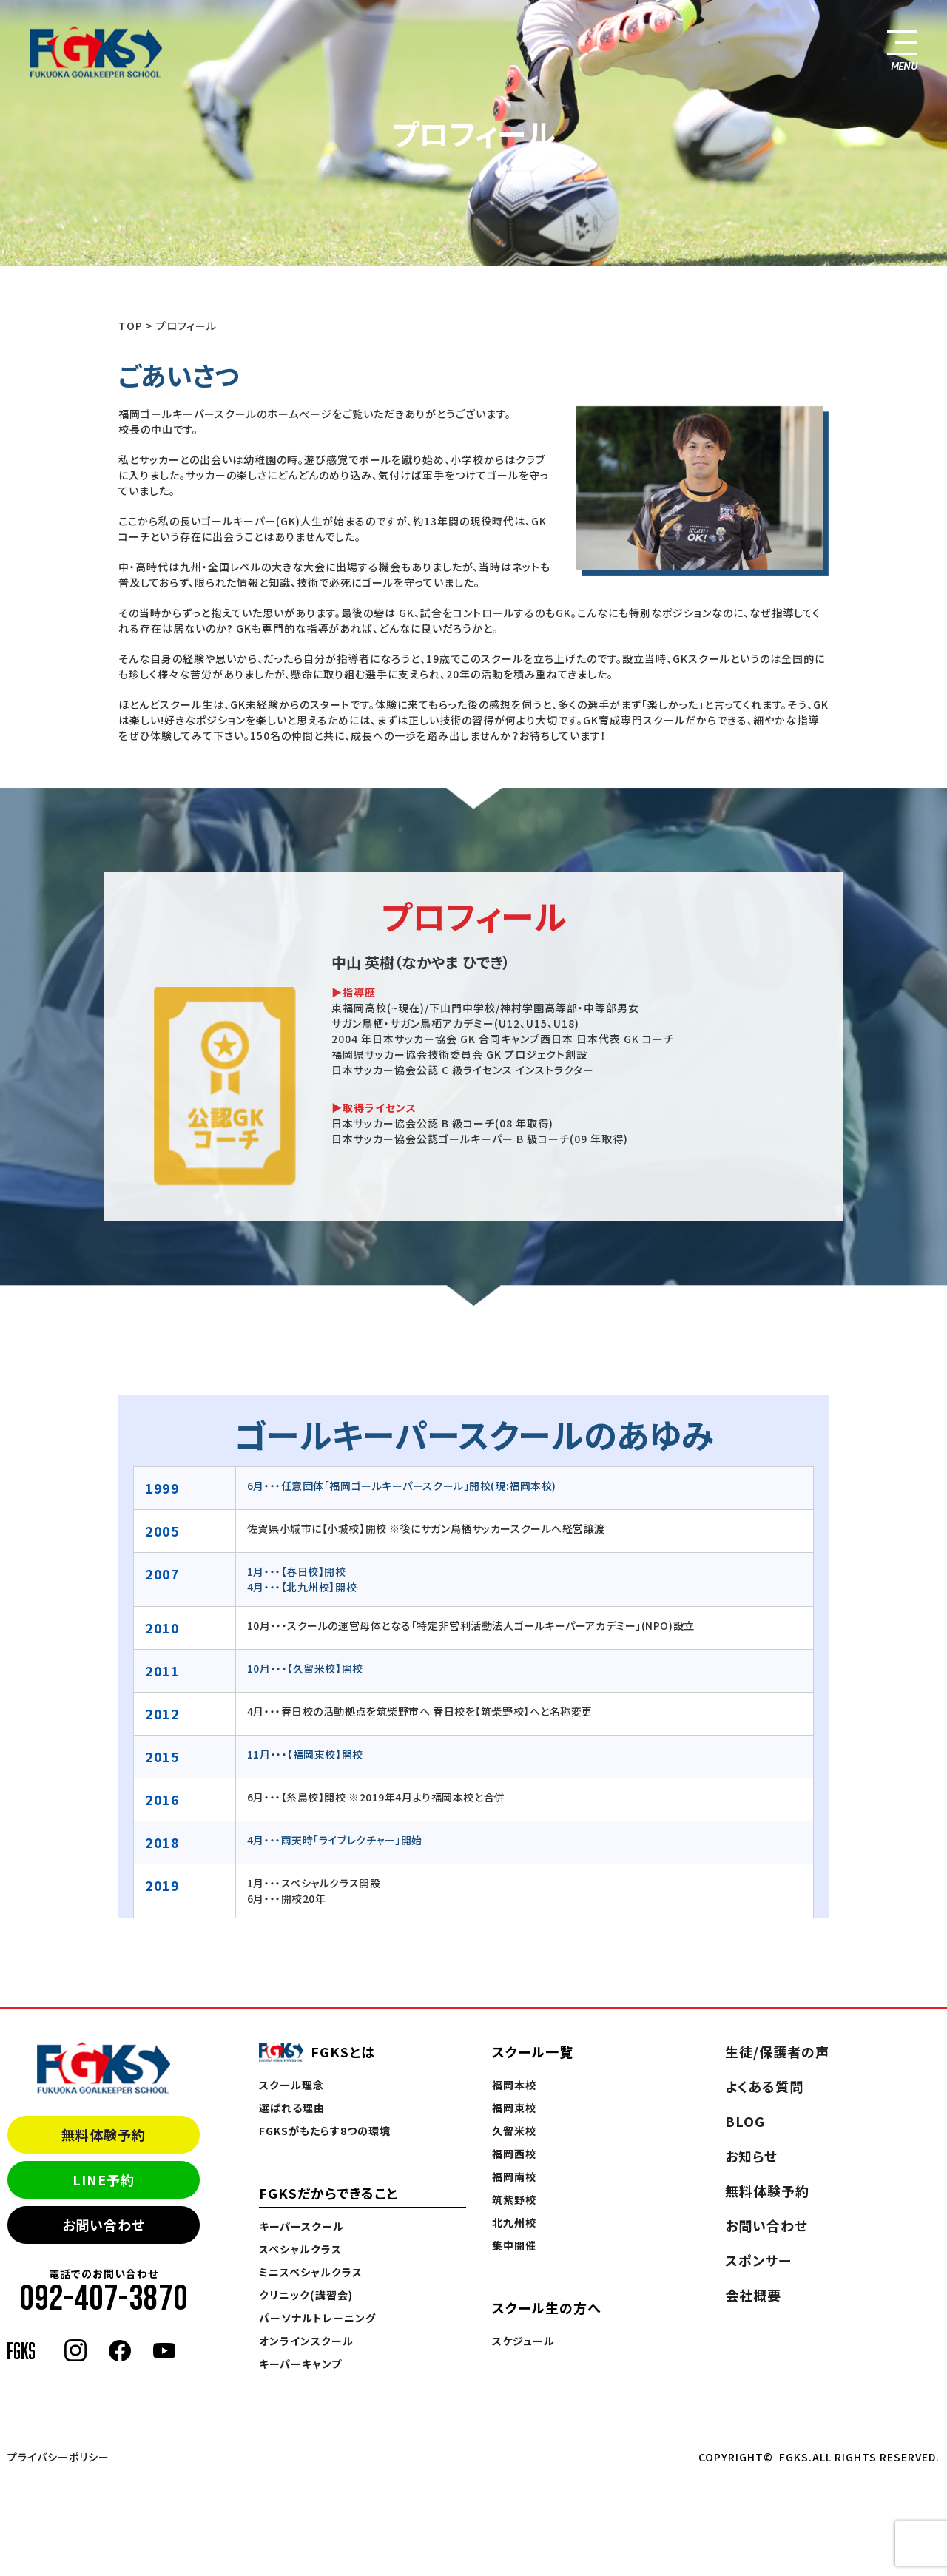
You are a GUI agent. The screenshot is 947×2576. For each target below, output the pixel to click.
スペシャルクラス (300, 2249)
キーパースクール (301, 2226)
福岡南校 (514, 2176)
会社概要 (753, 2294)
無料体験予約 (103, 2134)
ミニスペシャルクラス (311, 2272)
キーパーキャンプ (300, 2363)
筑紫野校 (514, 2199)
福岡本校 (514, 2084)
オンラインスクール (306, 2340)
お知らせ (751, 2155)
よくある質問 (764, 2086)
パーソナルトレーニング (317, 2317)
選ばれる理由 (292, 2107)
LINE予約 (104, 2179)
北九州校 (514, 2222)
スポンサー (758, 2260)
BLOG (745, 2121)
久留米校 (514, 2130)
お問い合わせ (103, 2224)
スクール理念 (291, 2084)
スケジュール (523, 2340)
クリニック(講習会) (306, 2294)
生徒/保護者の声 (777, 2051)
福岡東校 (514, 2107)
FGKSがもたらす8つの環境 (325, 2130)
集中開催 (514, 2245)
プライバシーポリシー (58, 2456)
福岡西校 (514, 2153)
